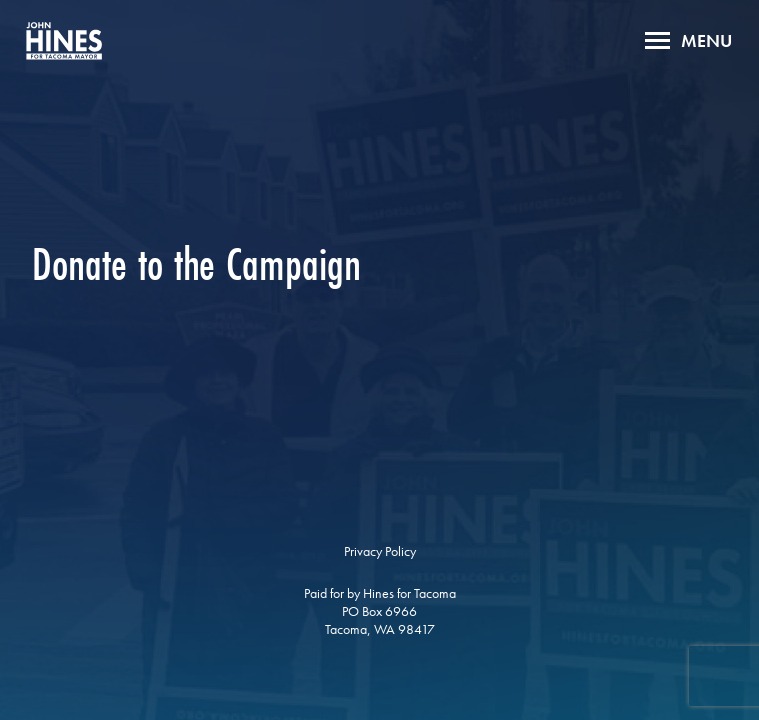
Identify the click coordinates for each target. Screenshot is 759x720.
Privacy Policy (380, 551)
